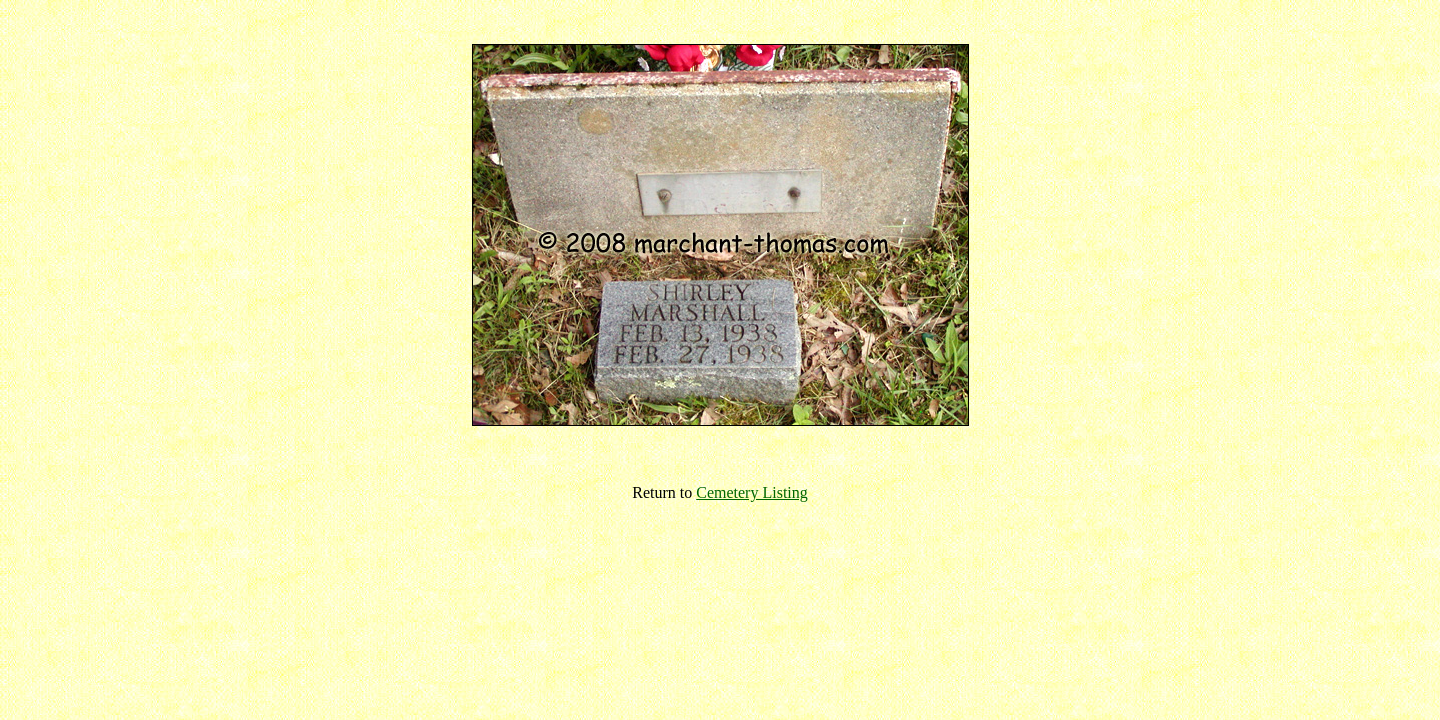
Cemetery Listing (752, 492)
